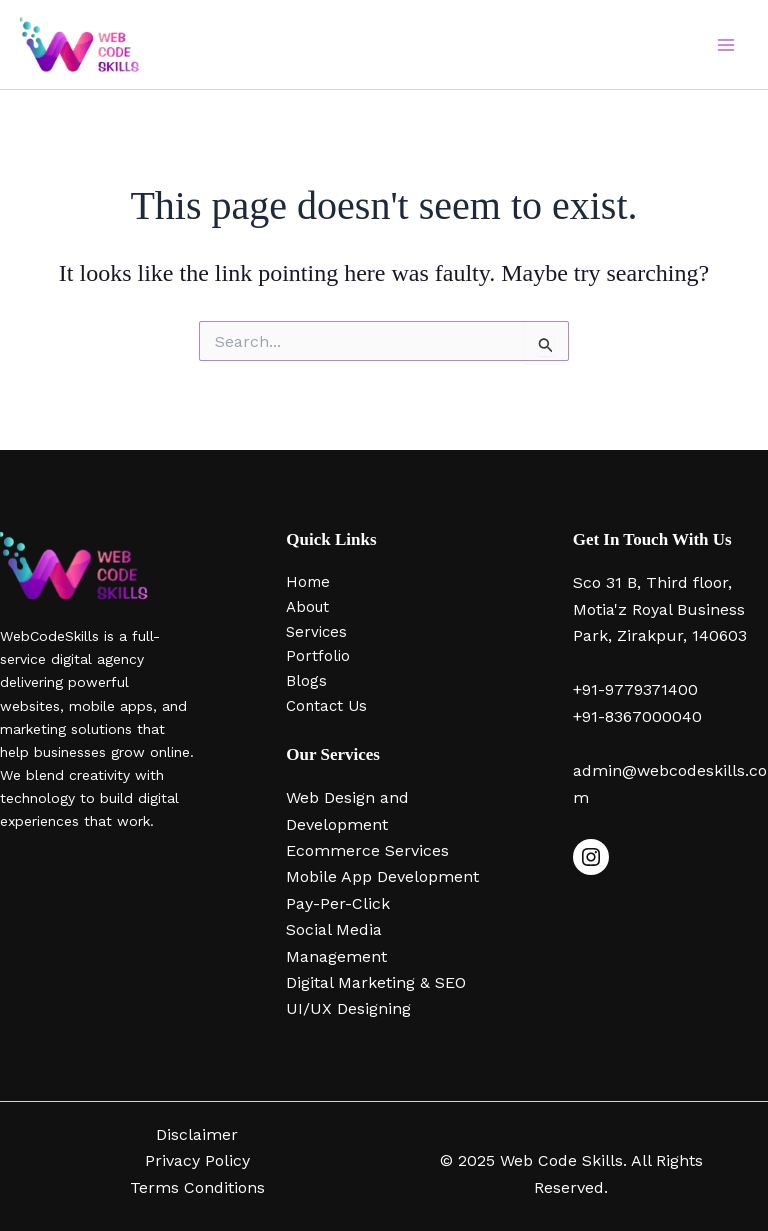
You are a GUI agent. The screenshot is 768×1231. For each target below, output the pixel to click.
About (307, 607)
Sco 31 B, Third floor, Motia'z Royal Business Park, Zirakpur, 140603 (660, 609)
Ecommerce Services (367, 850)
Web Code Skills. (565, 1160)
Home (308, 582)
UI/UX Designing (348, 1008)
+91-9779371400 (635, 689)
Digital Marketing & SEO (376, 982)
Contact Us (326, 706)
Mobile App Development (382, 876)
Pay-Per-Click (338, 903)
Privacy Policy (197, 1160)
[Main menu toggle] (726, 45)
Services (316, 632)
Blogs (306, 681)
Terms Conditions (197, 1187)
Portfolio (318, 656)
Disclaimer (197, 1134)
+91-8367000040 (637, 716)
